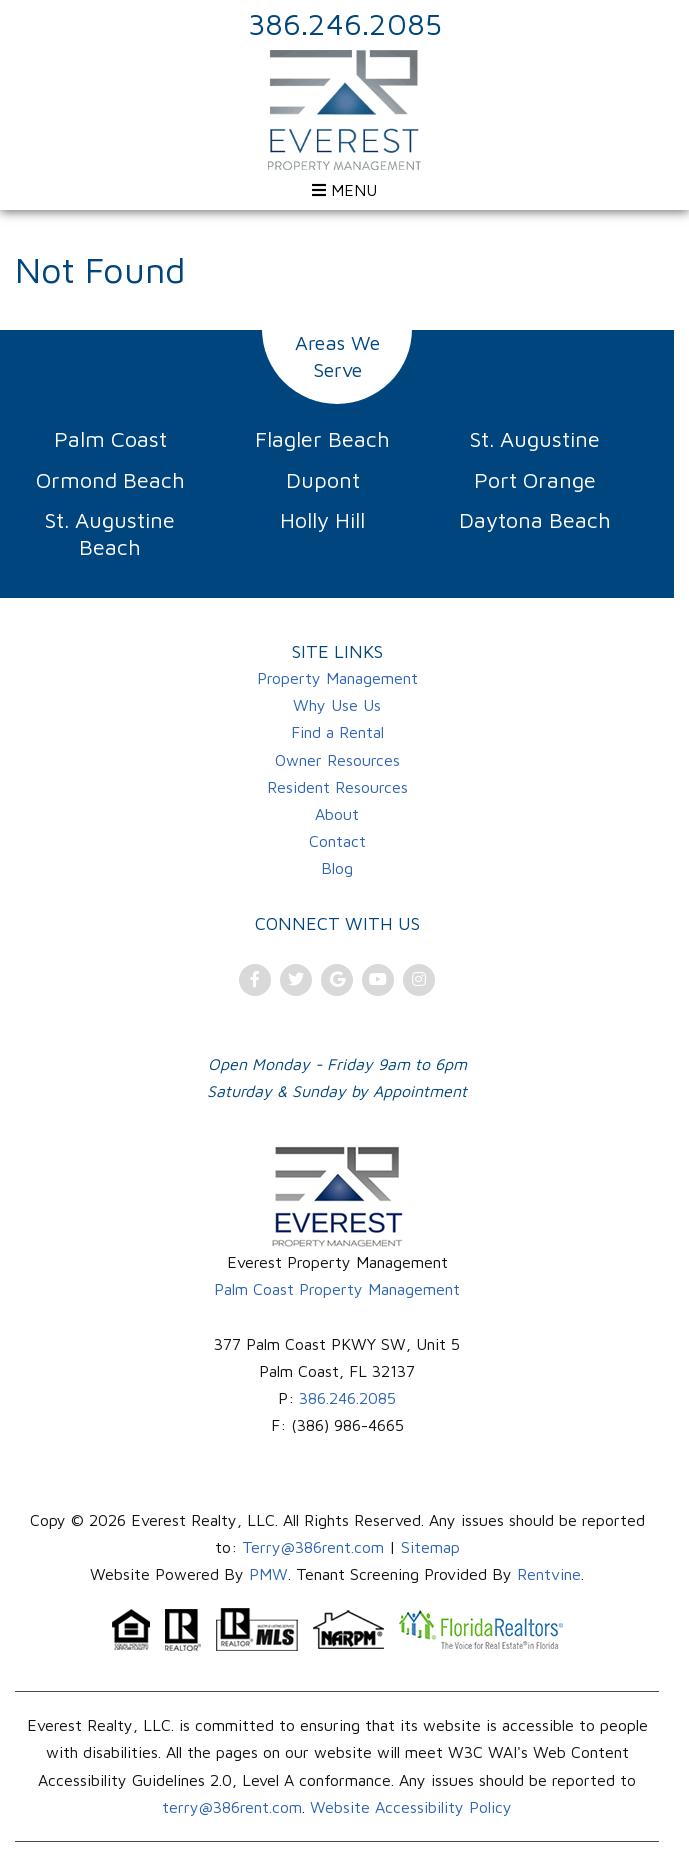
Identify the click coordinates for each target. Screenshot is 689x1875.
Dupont (323, 480)
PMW (268, 1574)
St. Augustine (535, 439)
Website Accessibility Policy (411, 1807)
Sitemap (430, 1547)
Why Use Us (337, 705)
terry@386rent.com (232, 1807)
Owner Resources (337, 760)
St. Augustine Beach (110, 533)
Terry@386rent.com (313, 1547)
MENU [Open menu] (344, 190)
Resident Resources (337, 787)
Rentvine (549, 1574)
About (337, 814)
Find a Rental (337, 732)
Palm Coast (110, 439)
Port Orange (535, 480)
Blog (337, 868)
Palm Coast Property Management (337, 1289)
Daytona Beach (535, 520)
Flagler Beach (322, 439)
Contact (337, 841)
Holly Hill (322, 520)
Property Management (337, 678)
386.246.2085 (345, 23)
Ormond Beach (110, 480)
